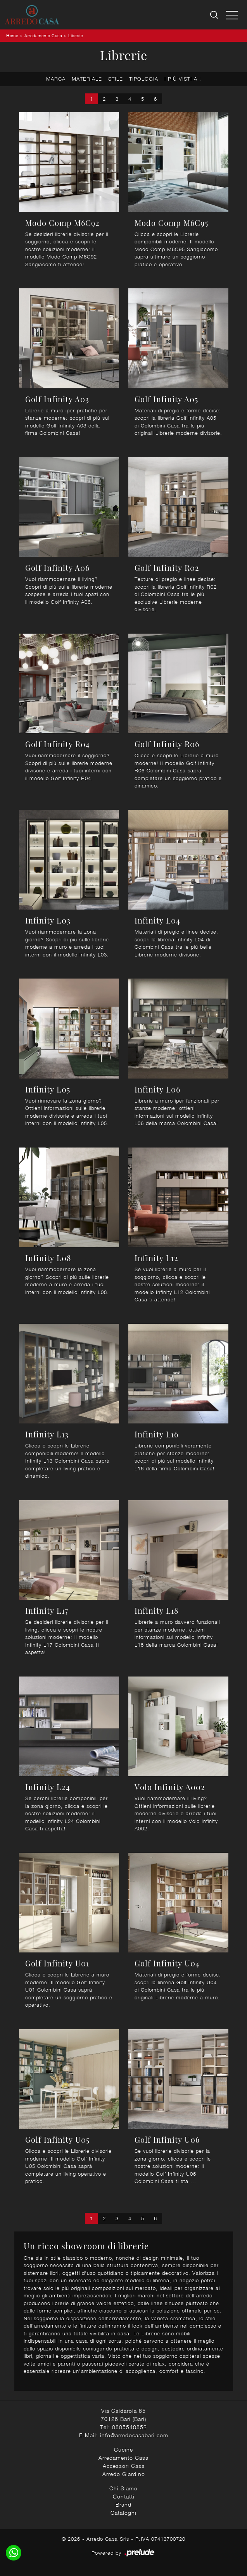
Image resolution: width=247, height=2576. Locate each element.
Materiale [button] (87, 79)
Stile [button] (115, 79)
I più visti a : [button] (182, 79)
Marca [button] (56, 79)
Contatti (124, 2496)
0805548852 (129, 2427)
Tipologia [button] (143, 79)
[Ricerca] (214, 14)
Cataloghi (123, 2512)
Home (12, 35)
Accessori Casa (124, 2465)
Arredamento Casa (43, 35)
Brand (123, 2504)
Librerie (75, 35)
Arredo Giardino (123, 2474)
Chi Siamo (123, 2488)
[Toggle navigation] (231, 14)
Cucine (123, 2449)
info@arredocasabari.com (134, 2435)
